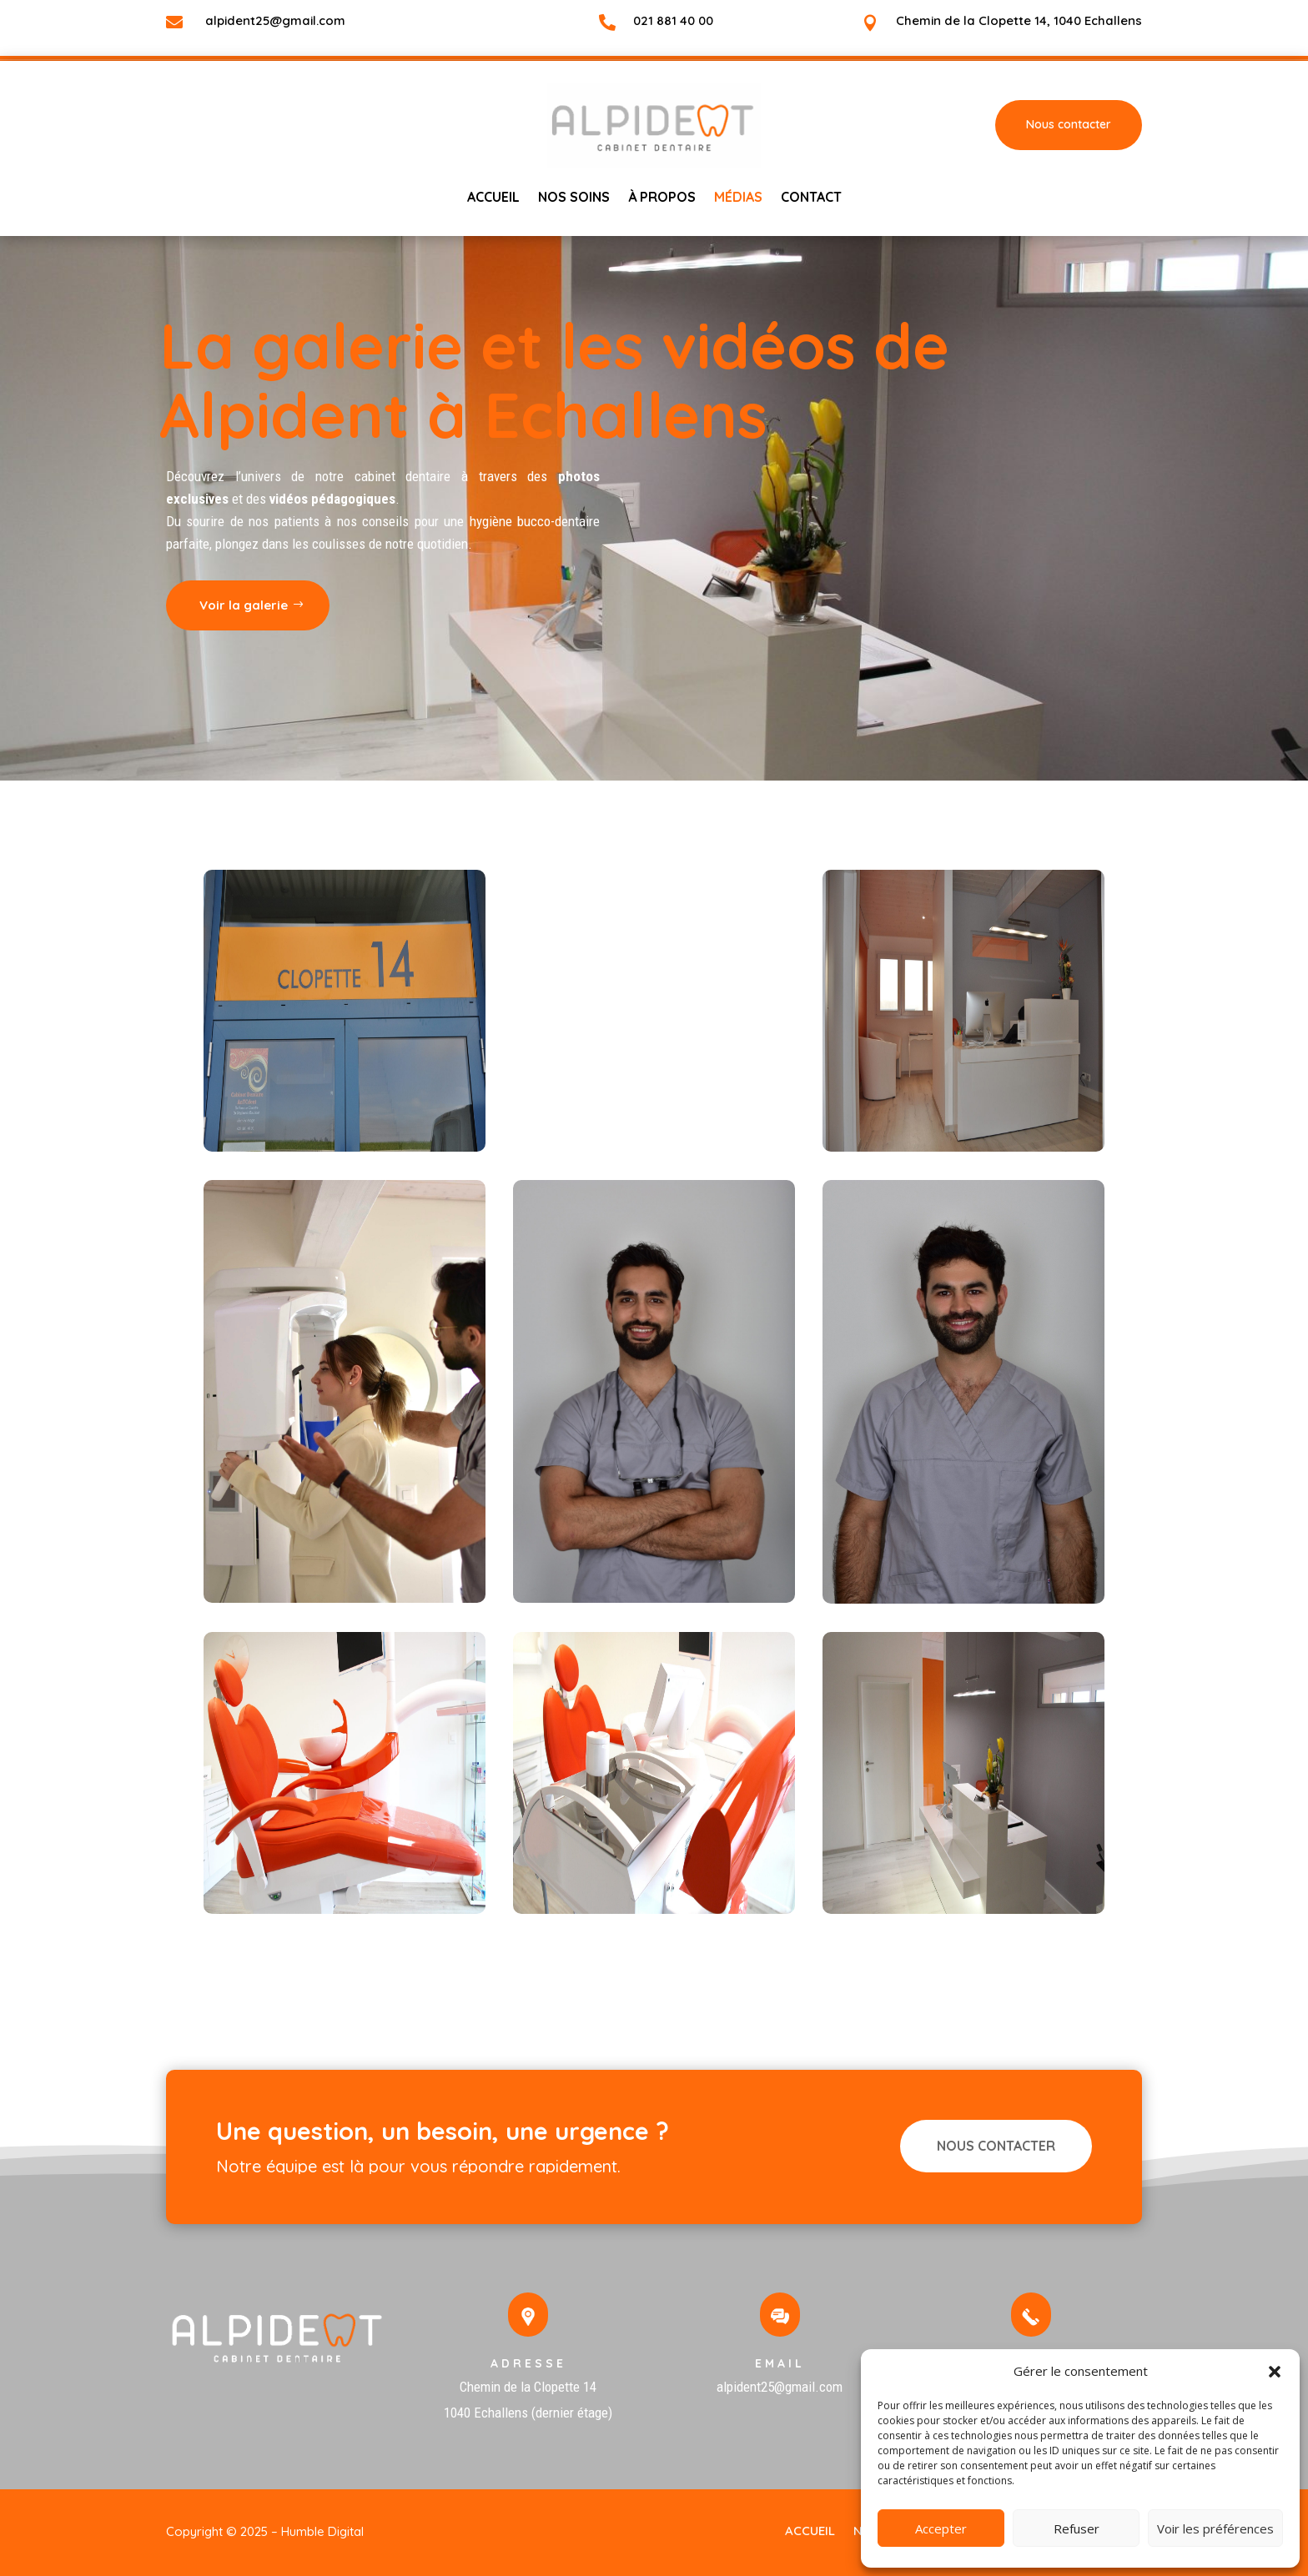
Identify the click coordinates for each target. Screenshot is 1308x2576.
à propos (662, 198)
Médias (738, 198)
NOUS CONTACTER (996, 2145)
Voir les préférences (1215, 2528)
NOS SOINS (574, 198)
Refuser (1076, 2528)
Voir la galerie (99, 605)
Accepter (941, 2528)
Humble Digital (322, 2531)
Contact (811, 198)
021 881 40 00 (673, 20)
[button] (1274, 2371)
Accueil (493, 198)
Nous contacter (1068, 124)
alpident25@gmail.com (275, 20)
